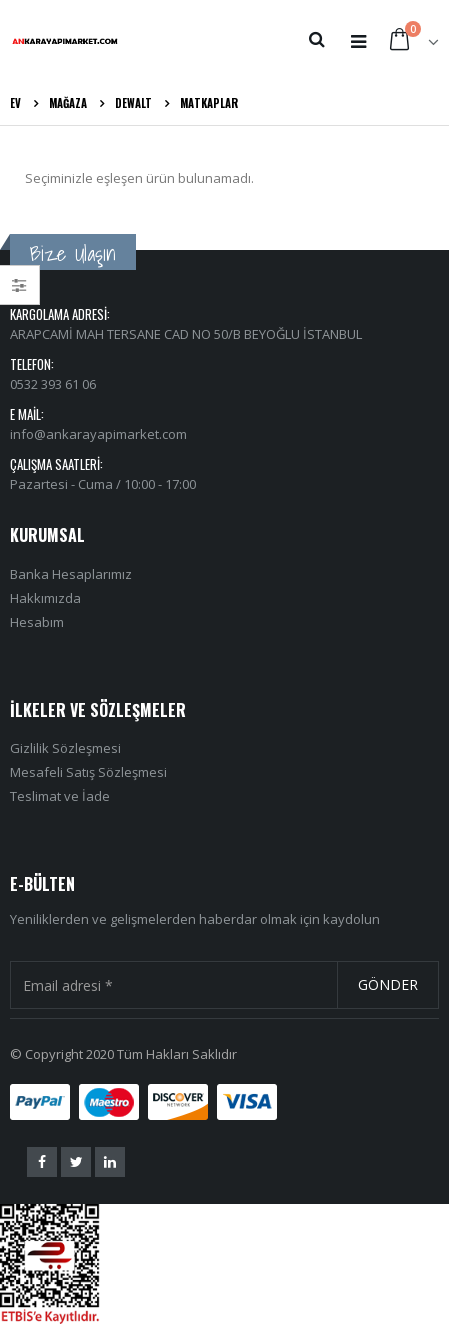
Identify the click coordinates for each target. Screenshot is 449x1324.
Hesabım (37, 622)
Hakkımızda (45, 598)
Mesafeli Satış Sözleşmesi (88, 772)
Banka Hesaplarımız (71, 574)
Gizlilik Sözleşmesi (65, 748)
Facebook (42, 1162)
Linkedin (110, 1162)
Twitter (76, 1162)
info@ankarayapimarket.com (98, 434)
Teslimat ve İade (60, 796)
